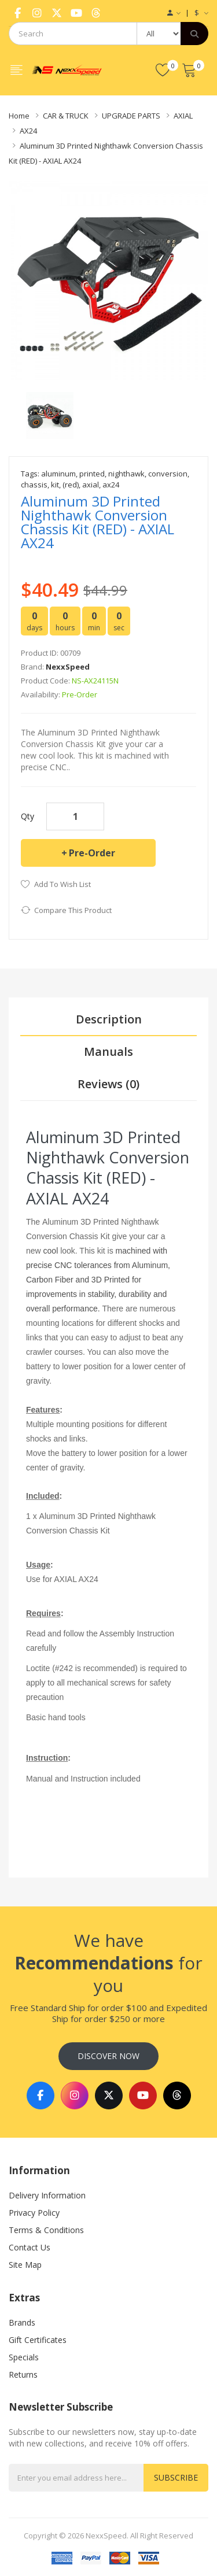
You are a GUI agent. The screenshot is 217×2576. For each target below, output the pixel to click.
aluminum (58, 473)
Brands (22, 2322)
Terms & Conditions (46, 2229)
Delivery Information (47, 2195)
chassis (34, 484)
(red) (70, 484)
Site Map (25, 2264)
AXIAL (183, 115)
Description (109, 1019)
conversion (167, 473)
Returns (23, 2374)
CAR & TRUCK (66, 115)
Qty (27, 816)
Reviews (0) (108, 1084)
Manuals (108, 1051)
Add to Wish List (62, 884)
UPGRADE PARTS (131, 115)
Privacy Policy (34, 2212)
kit (55, 484)
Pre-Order (92, 853)
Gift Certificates (38, 2339)
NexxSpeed (68, 666)
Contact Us (29, 2247)
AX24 (28, 130)
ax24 (110, 484)
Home (19, 115)
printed (92, 473)
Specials (24, 2357)
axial (90, 484)
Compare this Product (73, 910)
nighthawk (126, 473)
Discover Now (108, 2055)
